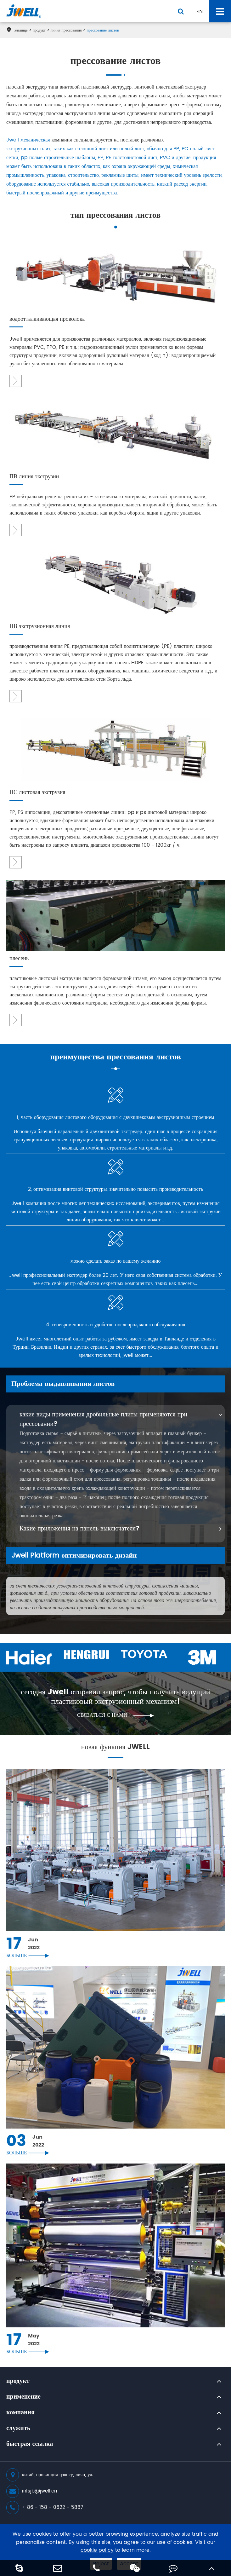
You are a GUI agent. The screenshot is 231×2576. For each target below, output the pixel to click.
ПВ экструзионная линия (39, 626)
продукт (39, 30)
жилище (21, 30)
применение (23, 2397)
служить (18, 2428)
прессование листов (103, 30)
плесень (19, 958)
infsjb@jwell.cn (31, 2491)
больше (27, 1955)
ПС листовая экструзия (37, 792)
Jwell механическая (28, 140)
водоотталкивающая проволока (47, 319)
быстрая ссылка (29, 2444)
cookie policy (97, 2550)
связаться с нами (115, 1715)
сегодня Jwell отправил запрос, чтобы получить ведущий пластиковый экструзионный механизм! (115, 1696)
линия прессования (66, 30)
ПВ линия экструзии (34, 477)
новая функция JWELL (115, 1748)
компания (20, 2413)
